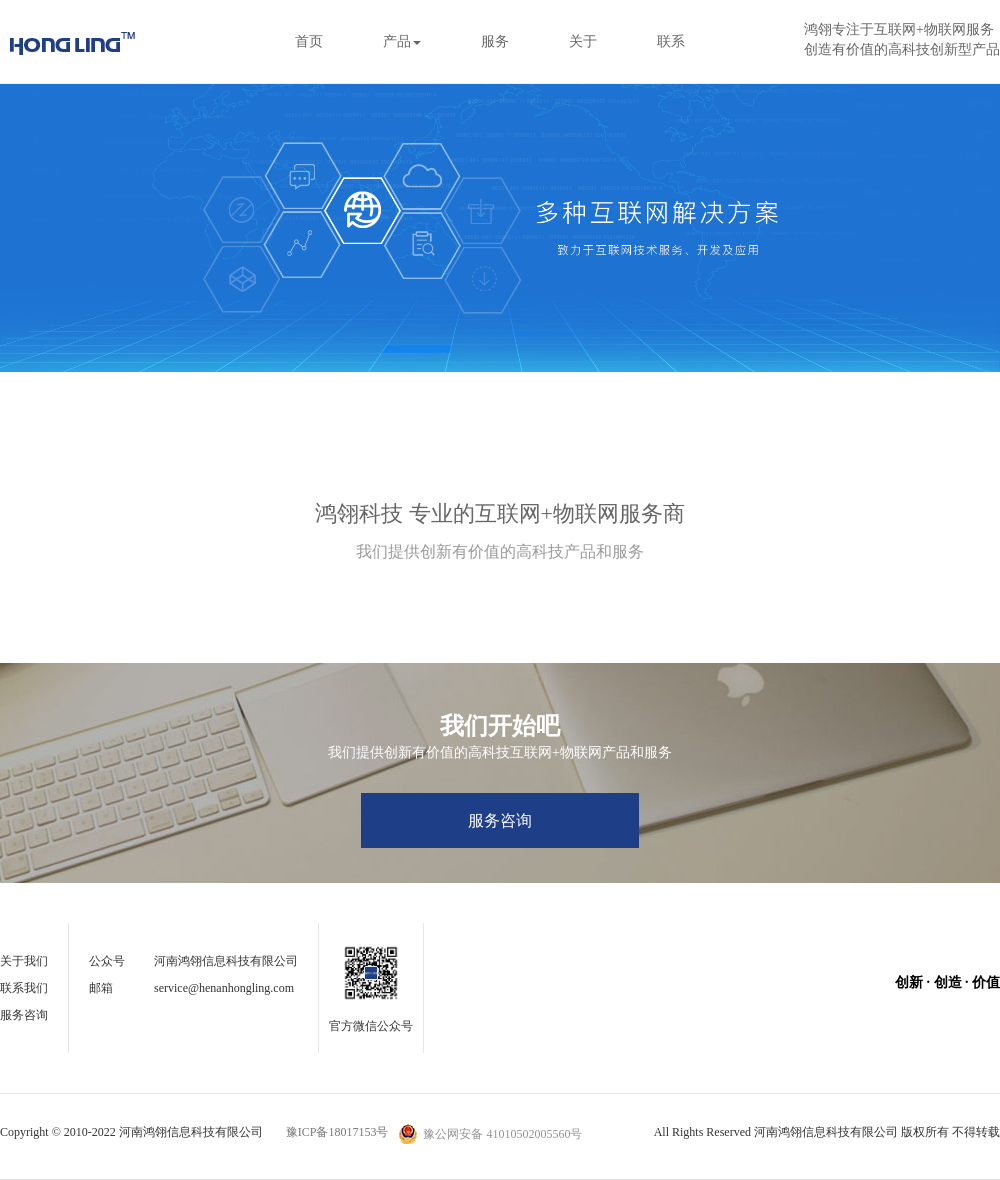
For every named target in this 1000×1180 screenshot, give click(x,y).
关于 (583, 41)
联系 (671, 41)
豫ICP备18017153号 (337, 1132)
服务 (495, 41)
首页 (309, 41)
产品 (402, 41)
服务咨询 (500, 820)
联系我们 (24, 988)
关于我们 (24, 961)
